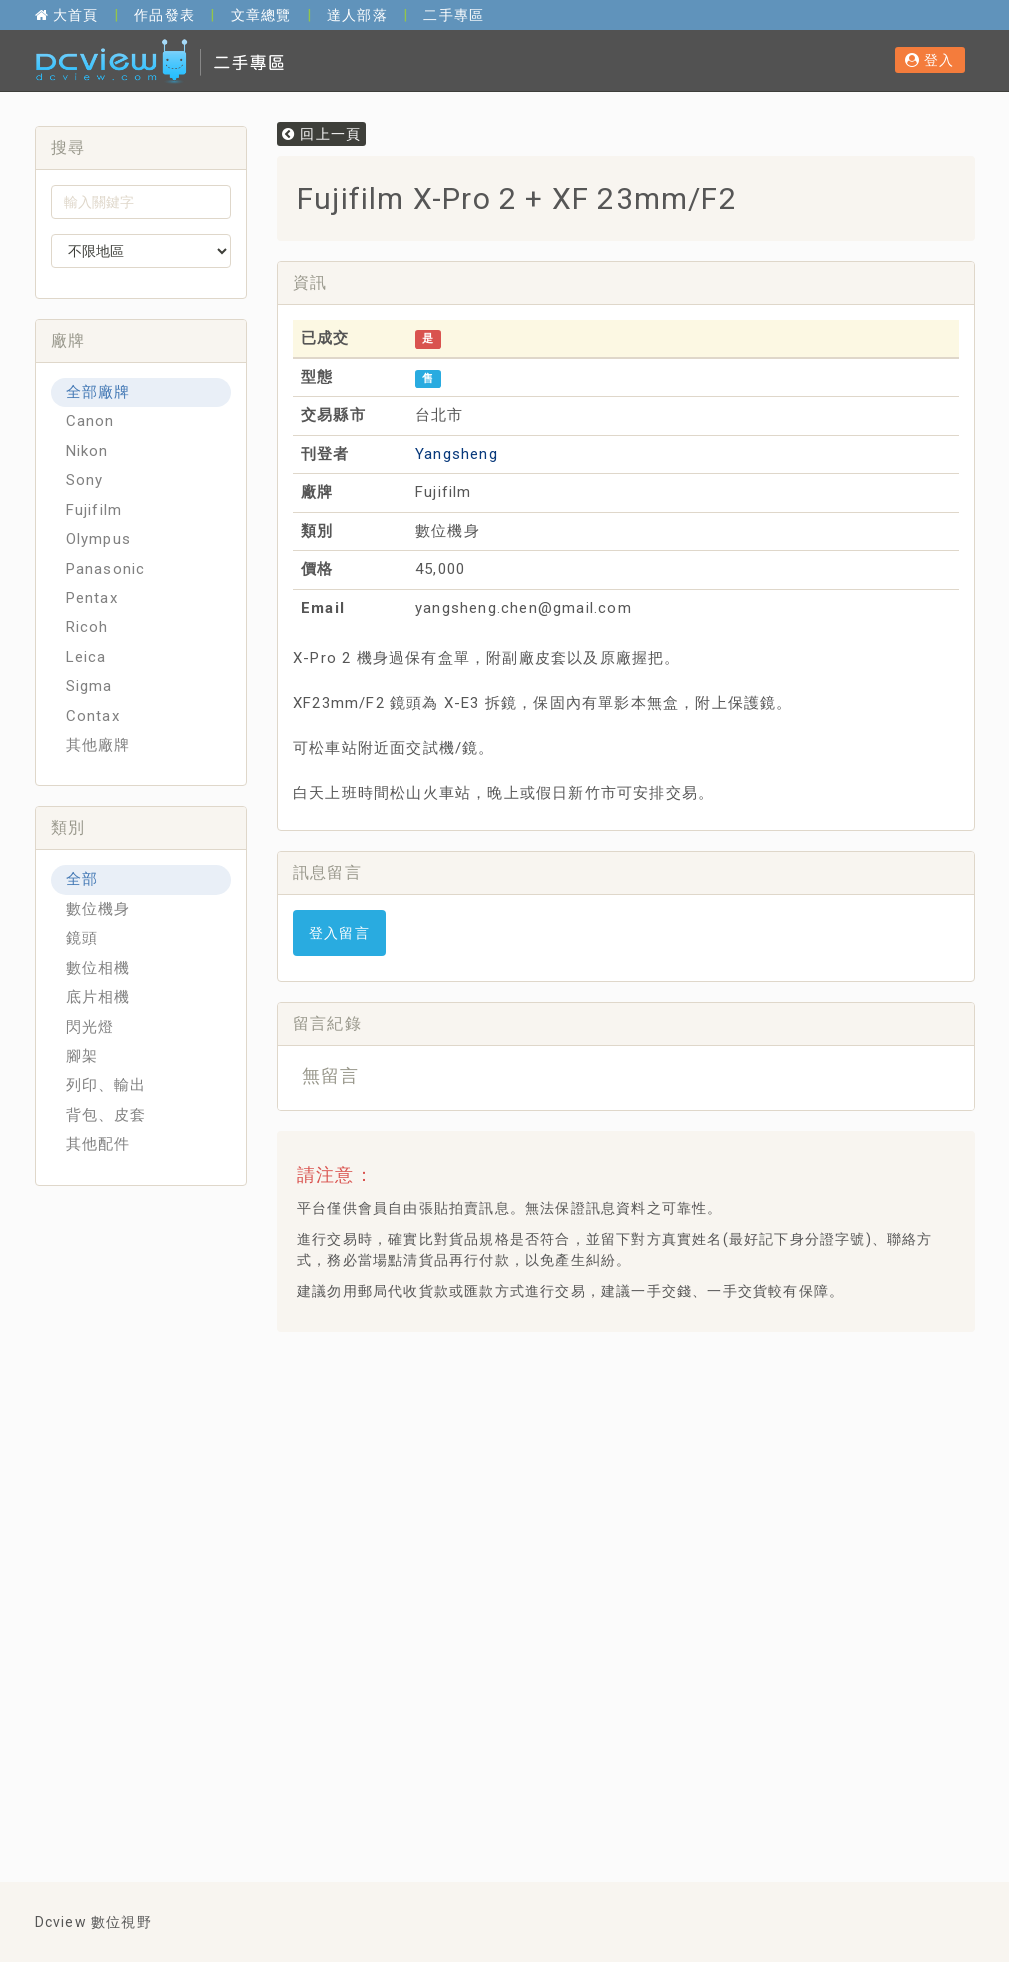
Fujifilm (94, 510)
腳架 (82, 1056)
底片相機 (98, 997)
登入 (930, 60)
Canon (90, 421)
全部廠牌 (98, 392)
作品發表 (164, 15)
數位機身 (98, 909)
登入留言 (339, 933)
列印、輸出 (106, 1085)
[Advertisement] (650, 1492)
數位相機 (98, 968)
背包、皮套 (106, 1115)
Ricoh (87, 627)
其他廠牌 (98, 745)
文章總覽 (261, 15)
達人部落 (357, 15)
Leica (86, 657)
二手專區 (453, 15)
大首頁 (67, 15)
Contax (93, 716)
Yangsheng (456, 454)
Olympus (98, 539)
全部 (82, 879)
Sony (85, 480)
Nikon (87, 451)
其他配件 (98, 1144)
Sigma (89, 686)
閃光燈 (90, 1027)
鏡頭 (82, 938)
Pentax (92, 598)
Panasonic (106, 569)
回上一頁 (321, 134)
